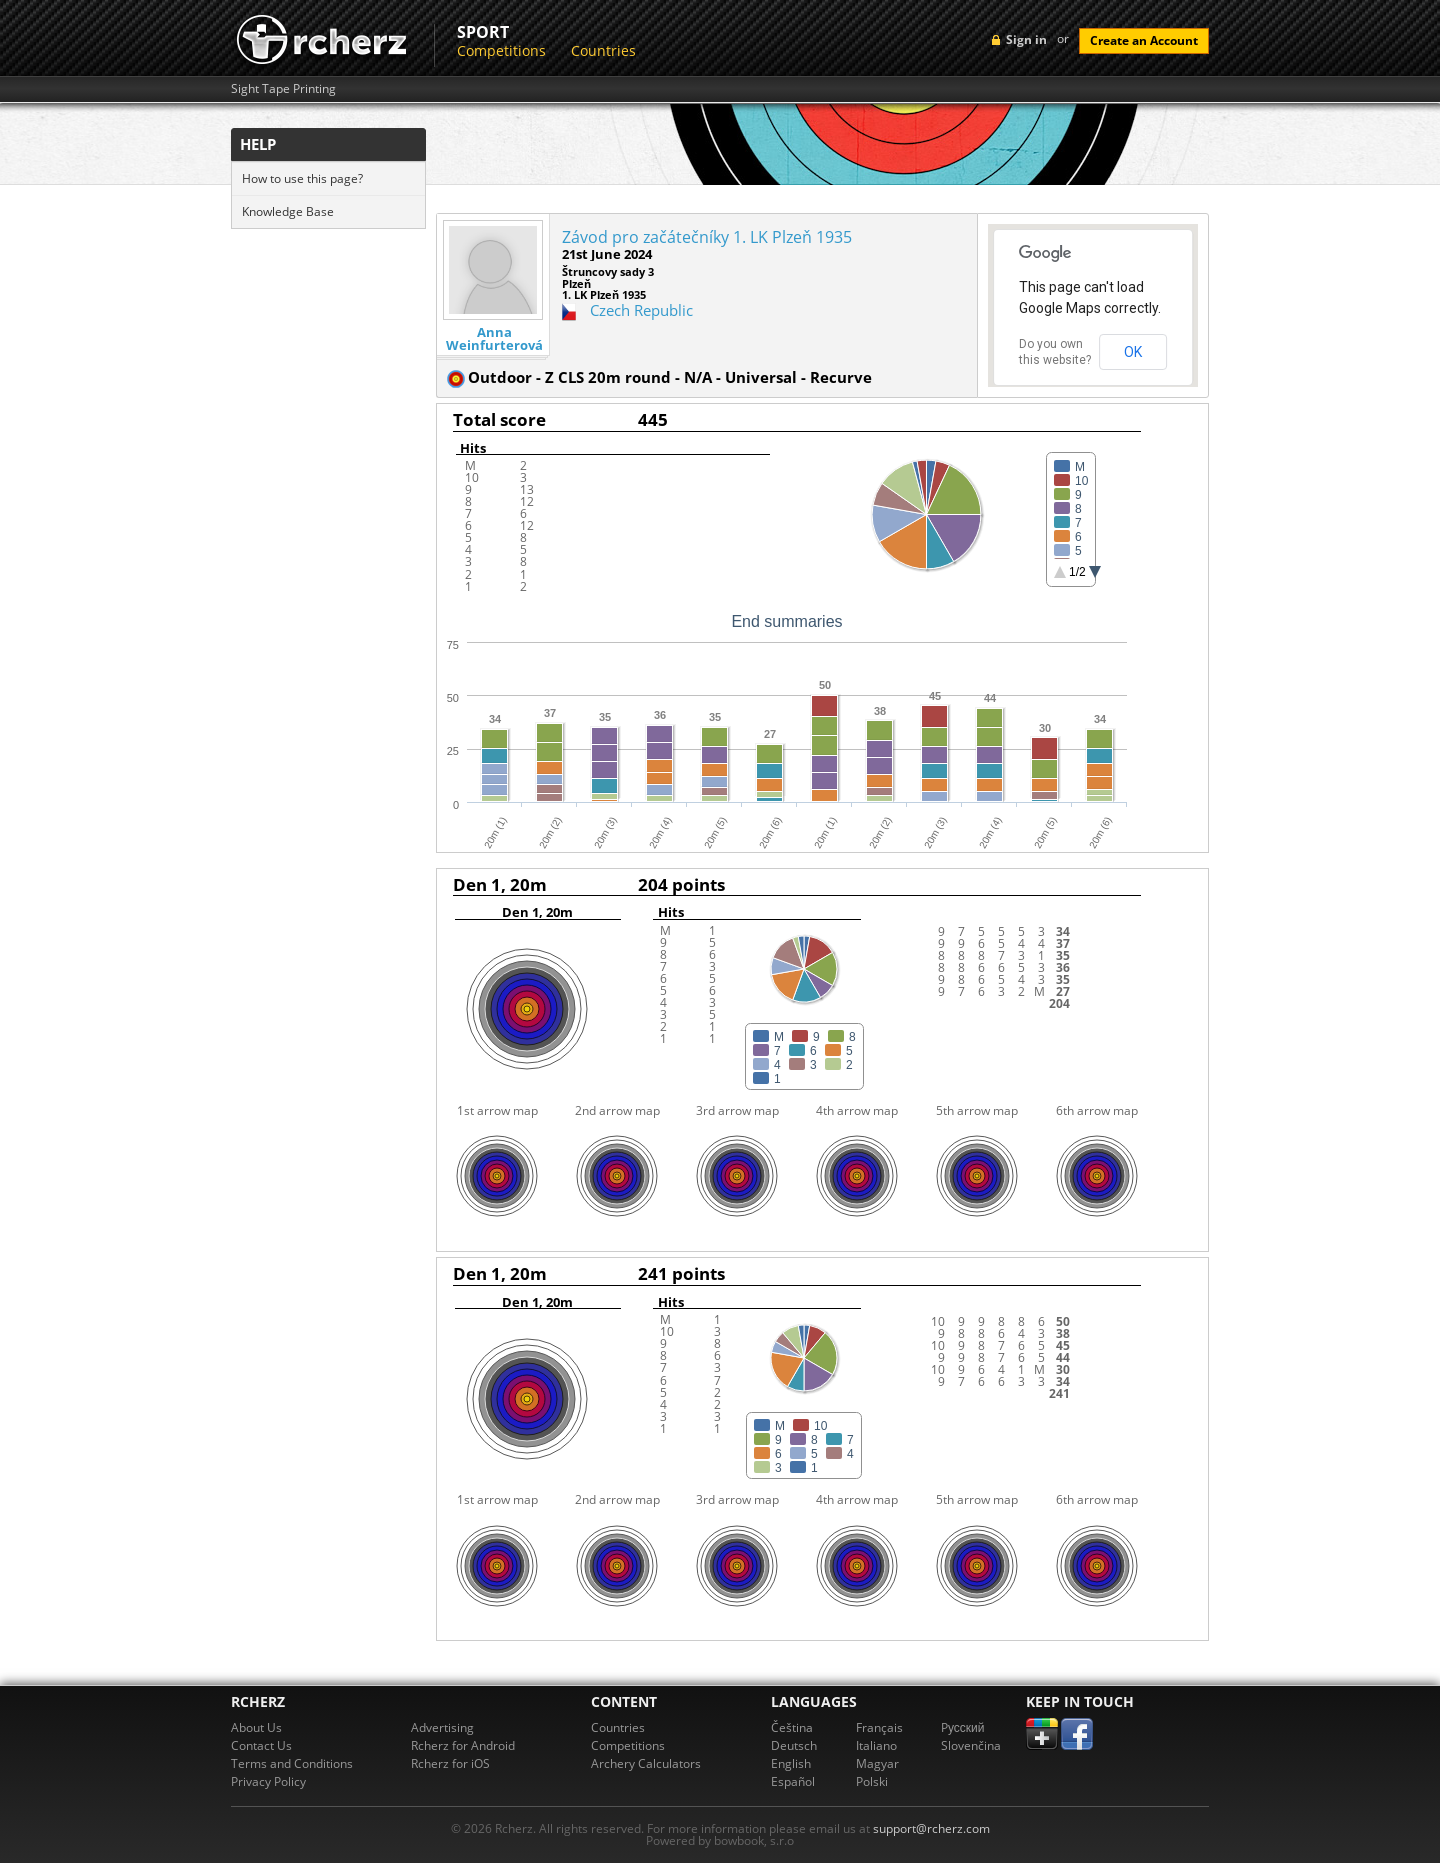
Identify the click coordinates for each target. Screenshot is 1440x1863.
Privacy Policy (268, 1781)
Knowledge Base (288, 211)
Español (793, 1781)
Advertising (442, 1727)
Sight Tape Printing (283, 89)
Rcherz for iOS (450, 1763)
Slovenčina (971, 1745)
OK (1133, 352)
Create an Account (1144, 40)
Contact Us (261, 1745)
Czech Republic (641, 310)
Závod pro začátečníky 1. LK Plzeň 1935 (707, 237)
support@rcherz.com (931, 1828)
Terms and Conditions (292, 1763)
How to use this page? (302, 178)
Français (879, 1727)
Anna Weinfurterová (494, 339)
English (791, 1763)
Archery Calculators (646, 1763)
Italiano (876, 1745)
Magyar (877, 1763)
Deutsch (794, 1745)
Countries (603, 50)
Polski (872, 1781)
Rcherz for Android (463, 1745)
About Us (256, 1727)
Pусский (963, 1727)
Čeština (792, 1727)
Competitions (501, 50)
